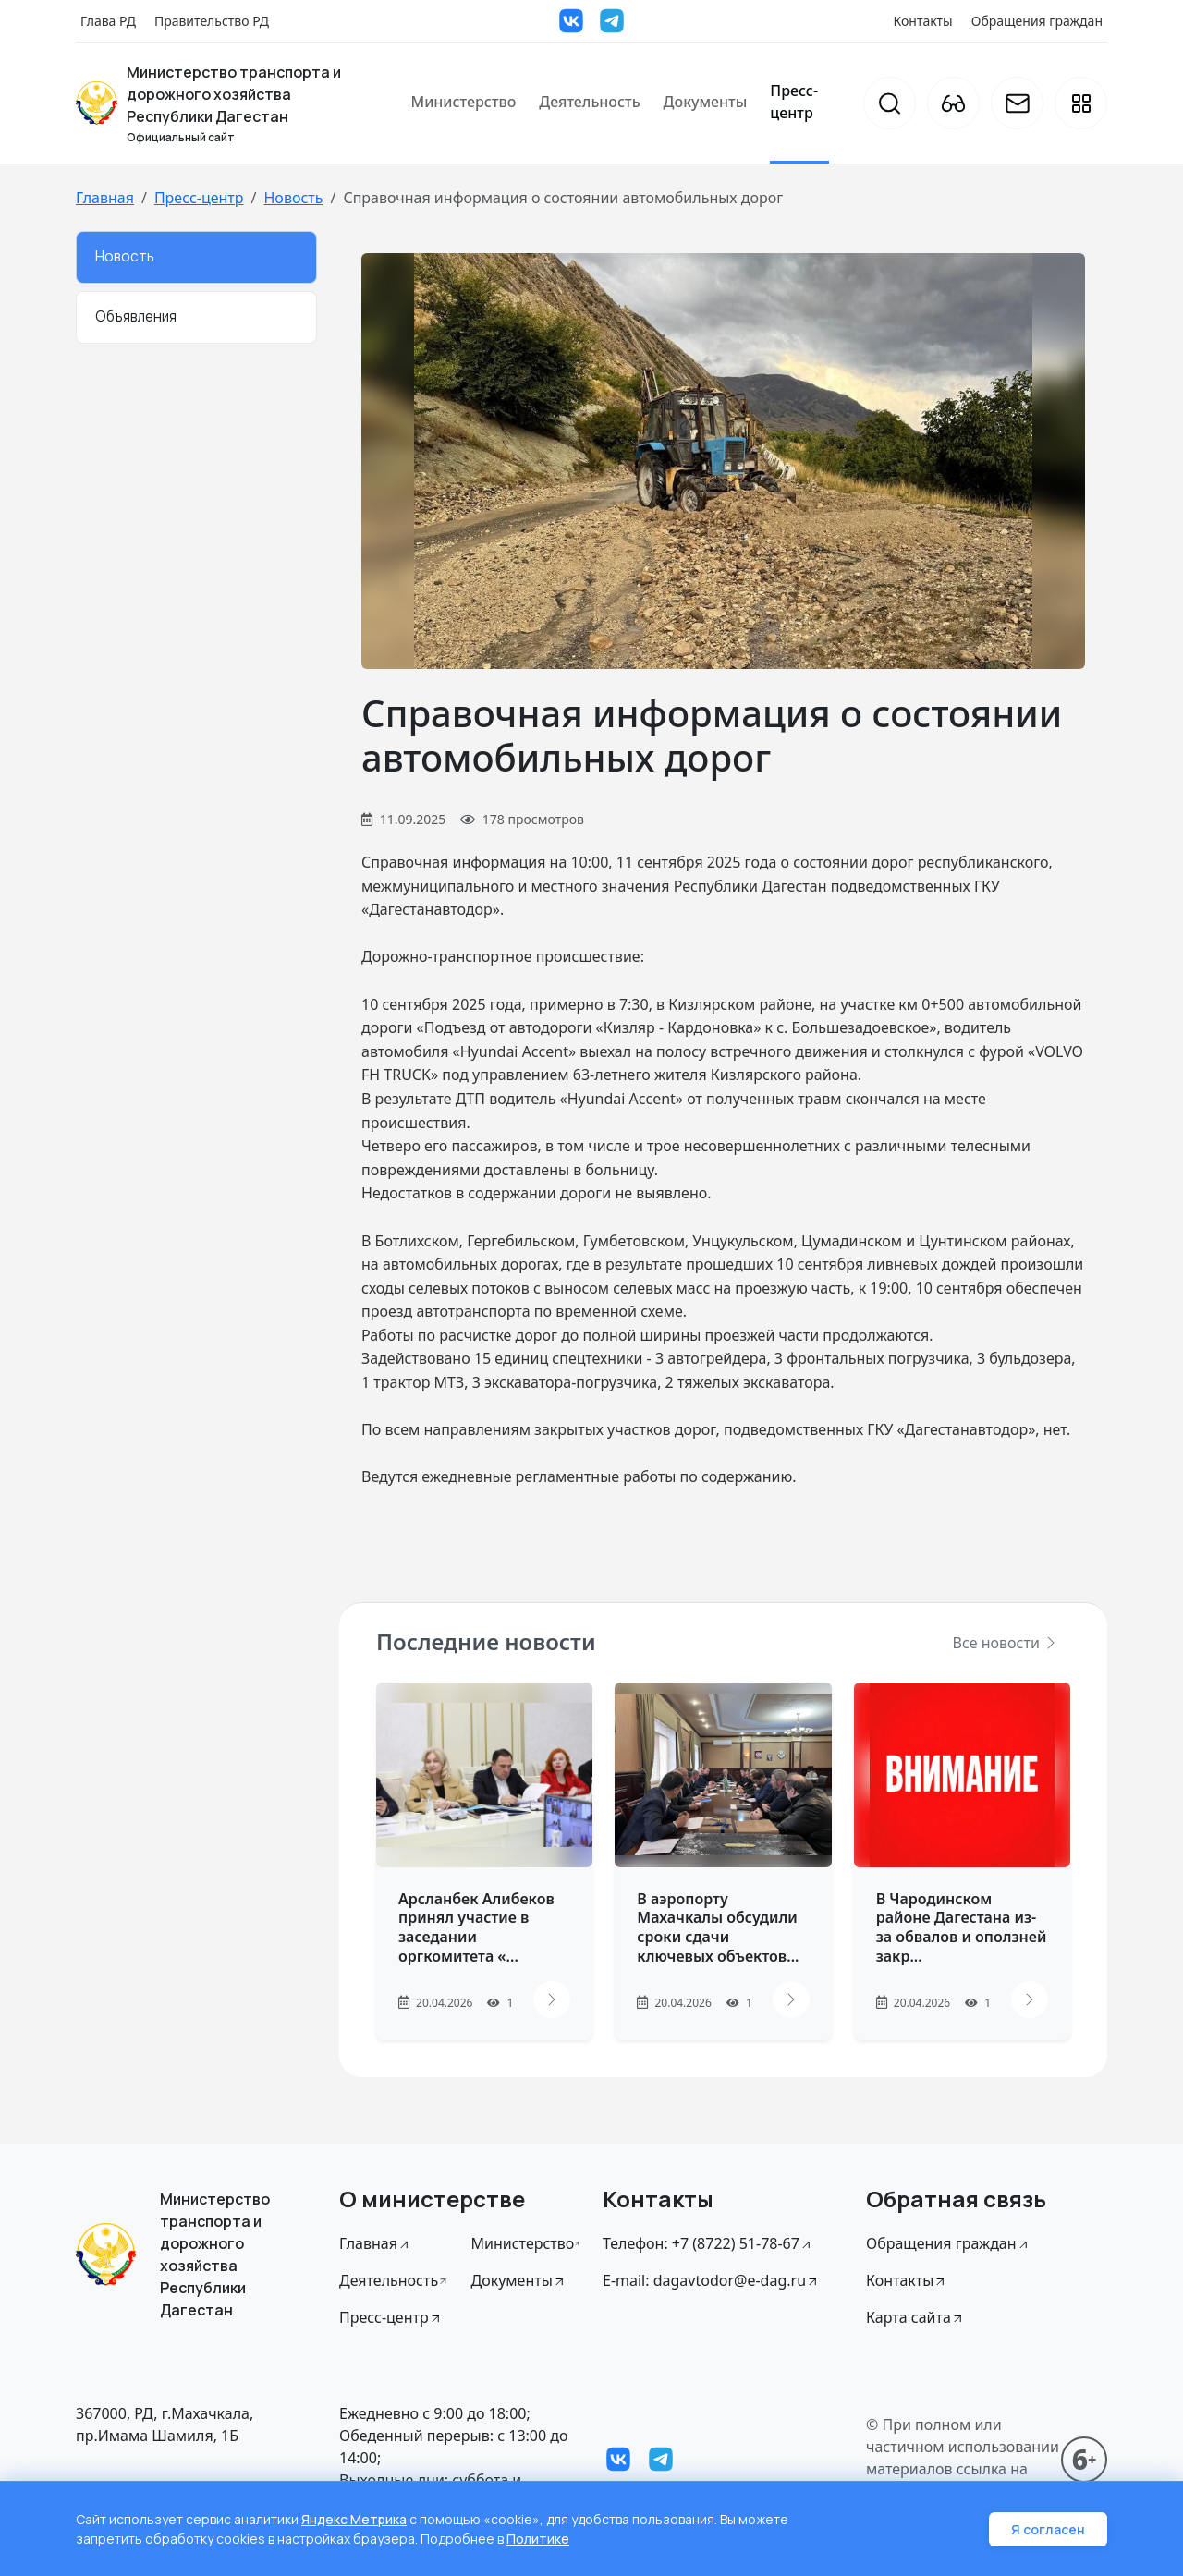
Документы (706, 101)
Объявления (136, 316)
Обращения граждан (1037, 21)
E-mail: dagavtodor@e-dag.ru (711, 2280)
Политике (537, 2538)
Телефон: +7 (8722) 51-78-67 (708, 2243)
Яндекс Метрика (354, 2519)
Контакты (923, 21)
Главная (105, 198)
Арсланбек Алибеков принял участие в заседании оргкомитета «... (476, 1927)
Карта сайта (915, 2317)
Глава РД (108, 21)
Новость (293, 198)
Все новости (1005, 1643)
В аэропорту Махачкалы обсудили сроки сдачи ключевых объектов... (718, 1927)
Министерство (463, 101)
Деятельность (589, 101)
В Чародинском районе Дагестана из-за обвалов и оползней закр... (961, 1927)
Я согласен (1048, 2529)
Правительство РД (211, 21)
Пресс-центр (794, 101)
